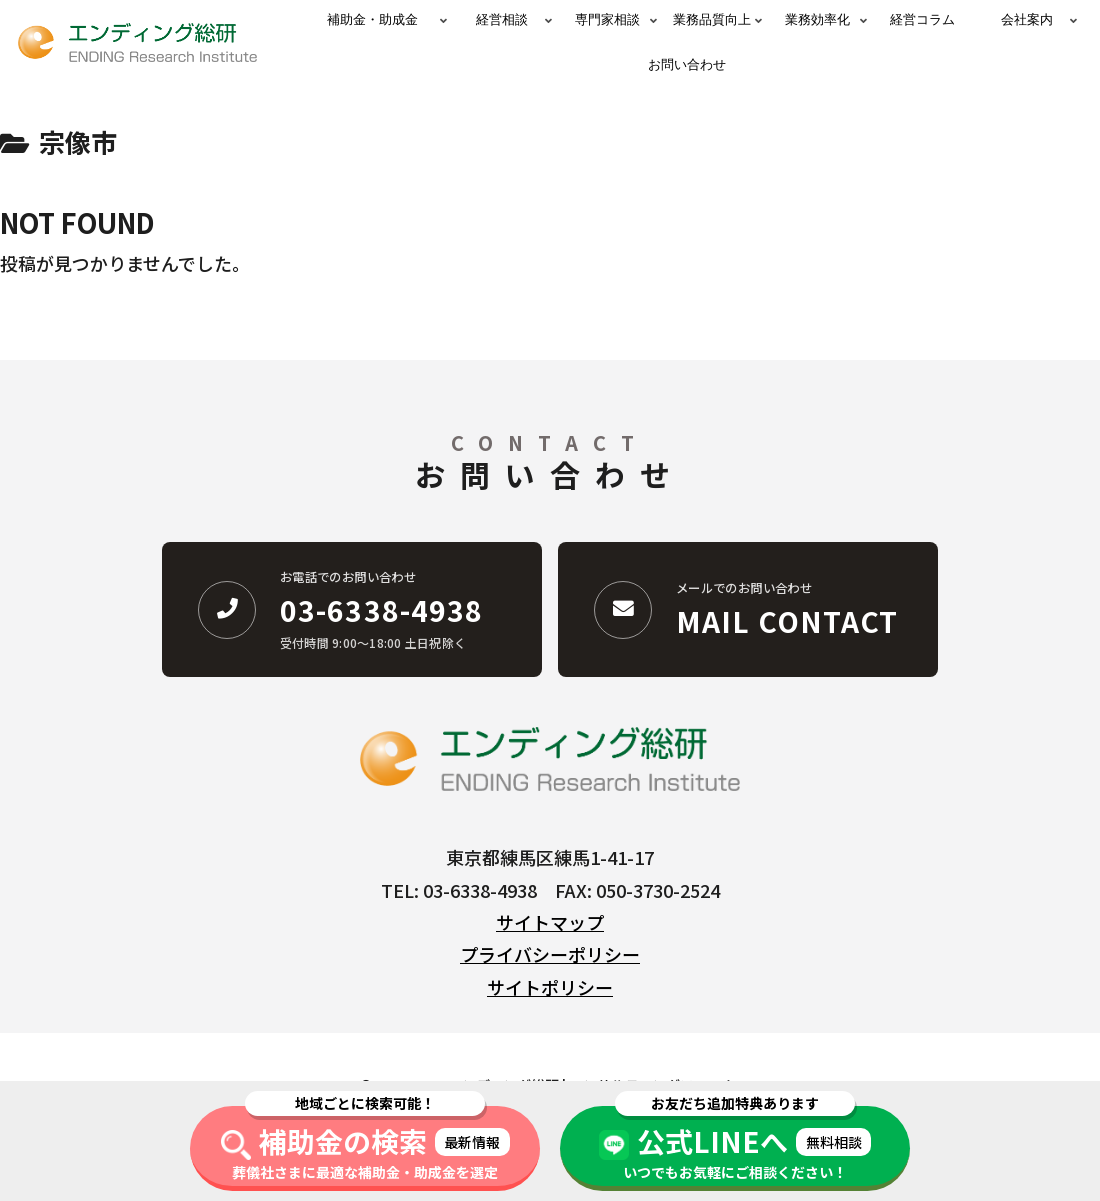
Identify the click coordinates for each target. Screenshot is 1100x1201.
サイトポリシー (550, 987)
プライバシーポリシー (550, 954)
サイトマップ (550, 922)
